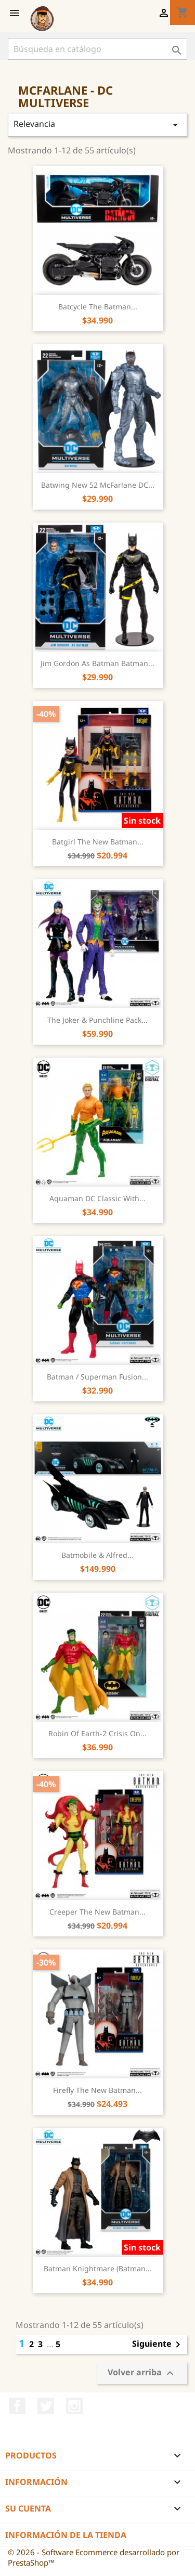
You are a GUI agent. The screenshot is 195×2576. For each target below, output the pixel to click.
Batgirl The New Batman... (98, 842)
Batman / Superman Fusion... (97, 1377)
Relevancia (97, 124)
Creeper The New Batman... (97, 1912)
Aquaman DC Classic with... (97, 1198)
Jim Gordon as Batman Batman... (97, 663)
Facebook (17, 2406)
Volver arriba (142, 2373)
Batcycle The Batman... (97, 306)
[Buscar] (97, 49)
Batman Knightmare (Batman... (98, 2268)
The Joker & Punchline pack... (97, 1020)
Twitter (45, 2406)
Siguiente (158, 2344)
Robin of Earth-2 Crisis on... (97, 1733)
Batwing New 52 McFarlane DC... (97, 485)
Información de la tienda (65, 2535)
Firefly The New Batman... (97, 2090)
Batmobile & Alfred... (97, 1555)
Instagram (74, 2406)
